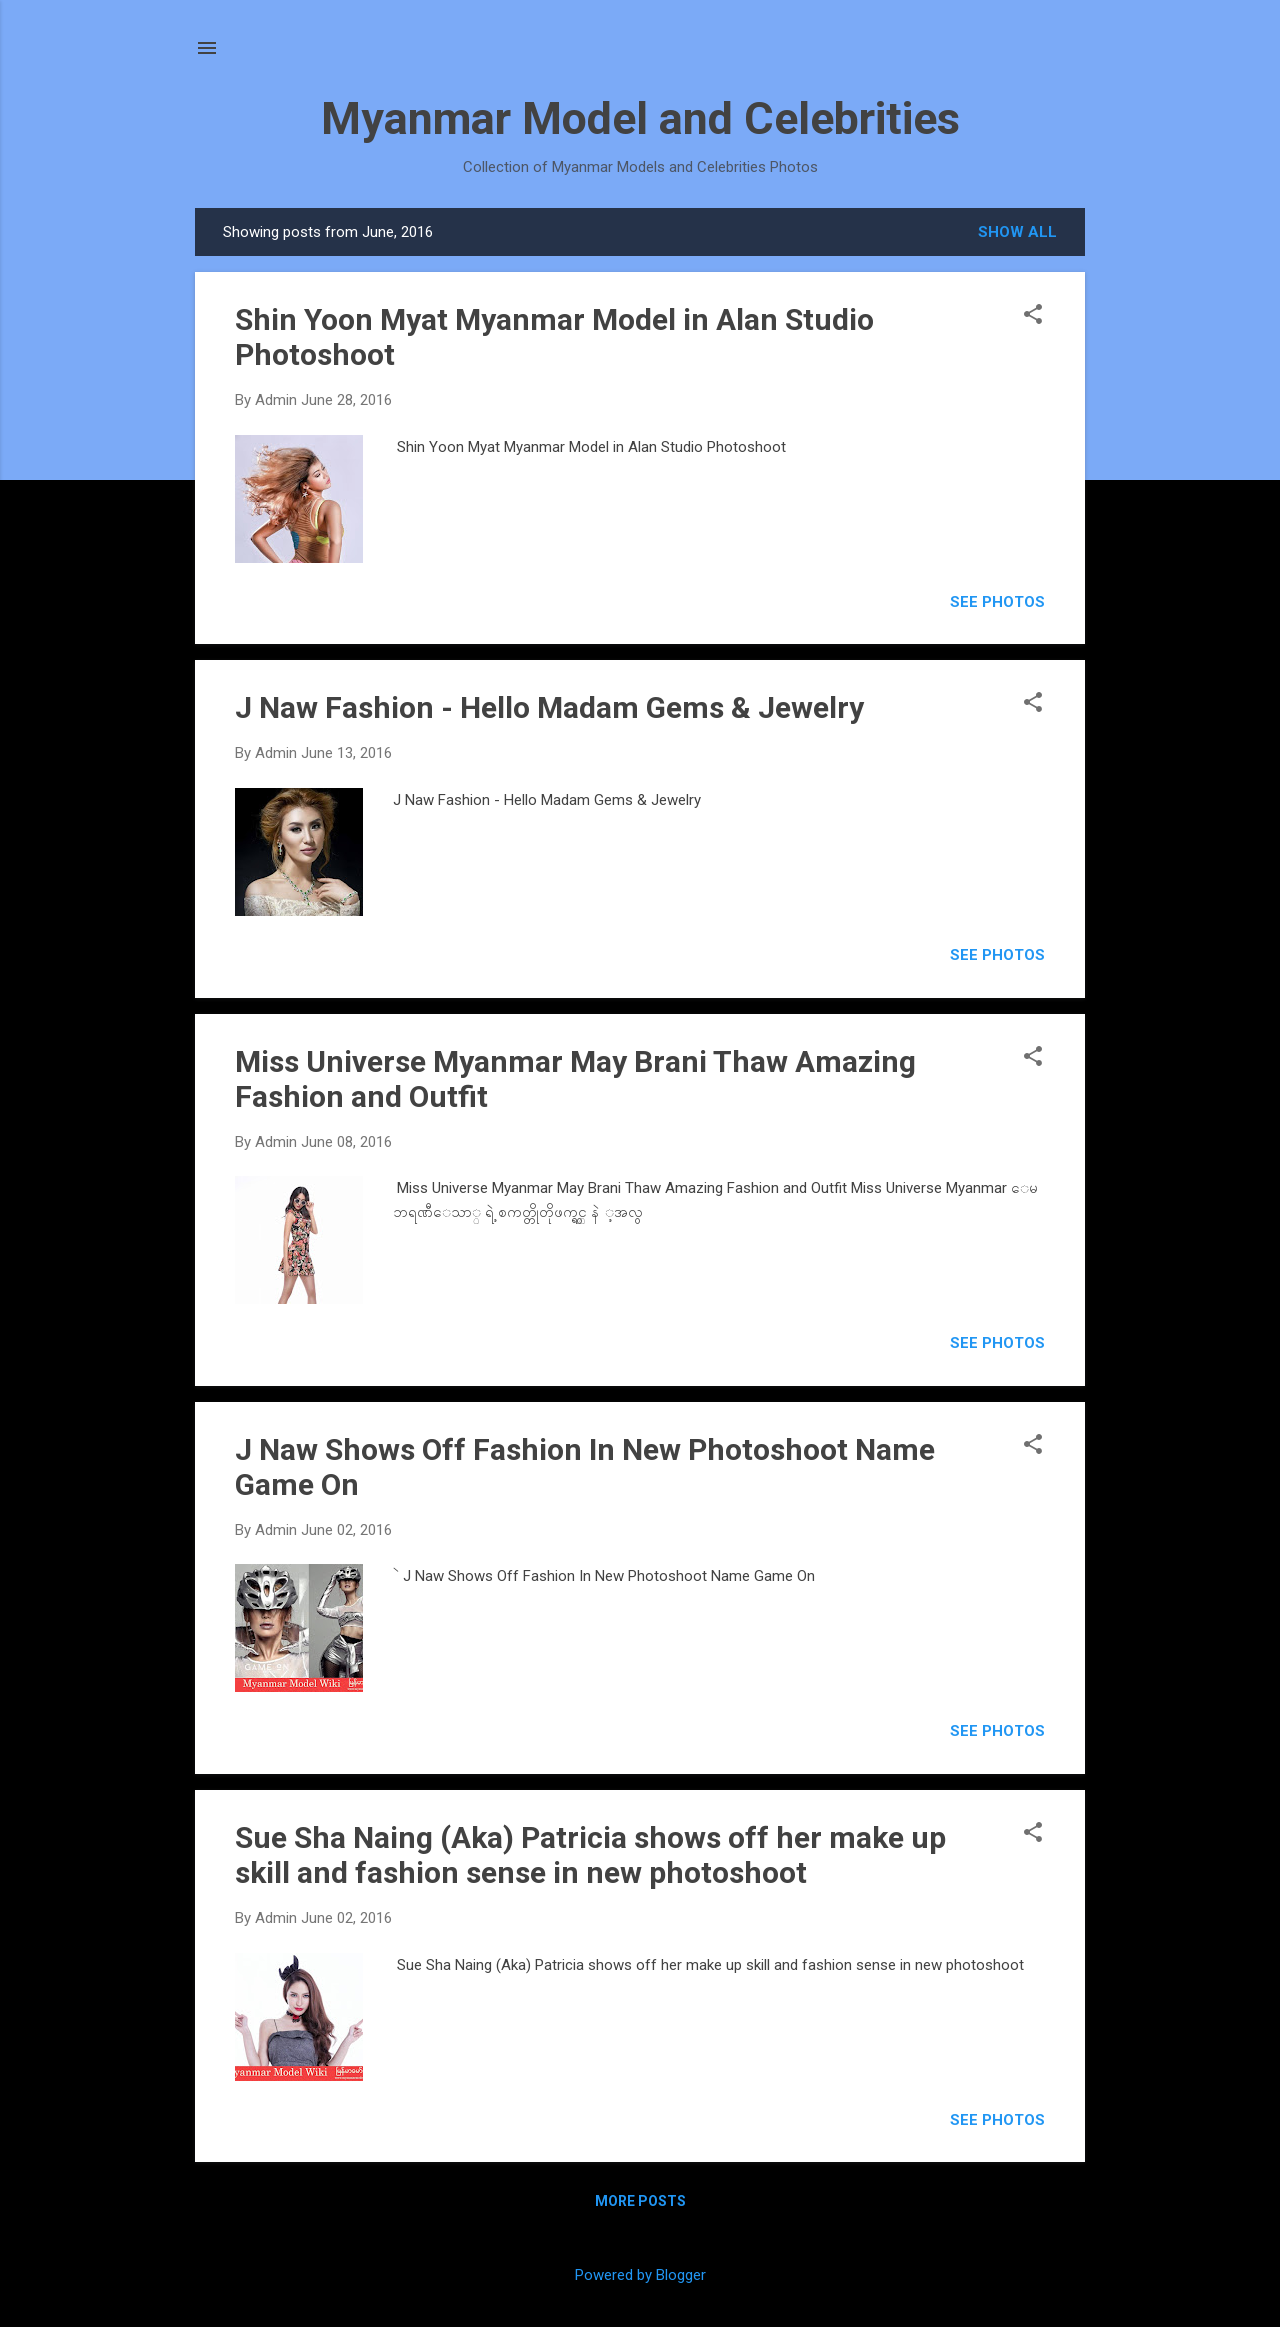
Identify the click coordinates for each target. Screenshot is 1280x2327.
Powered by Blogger (640, 2275)
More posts (640, 2201)
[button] (1033, 316)
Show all (1017, 232)
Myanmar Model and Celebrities (640, 118)
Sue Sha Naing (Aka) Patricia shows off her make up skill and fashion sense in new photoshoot (590, 1855)
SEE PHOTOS (997, 602)
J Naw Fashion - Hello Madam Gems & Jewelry (549, 707)
